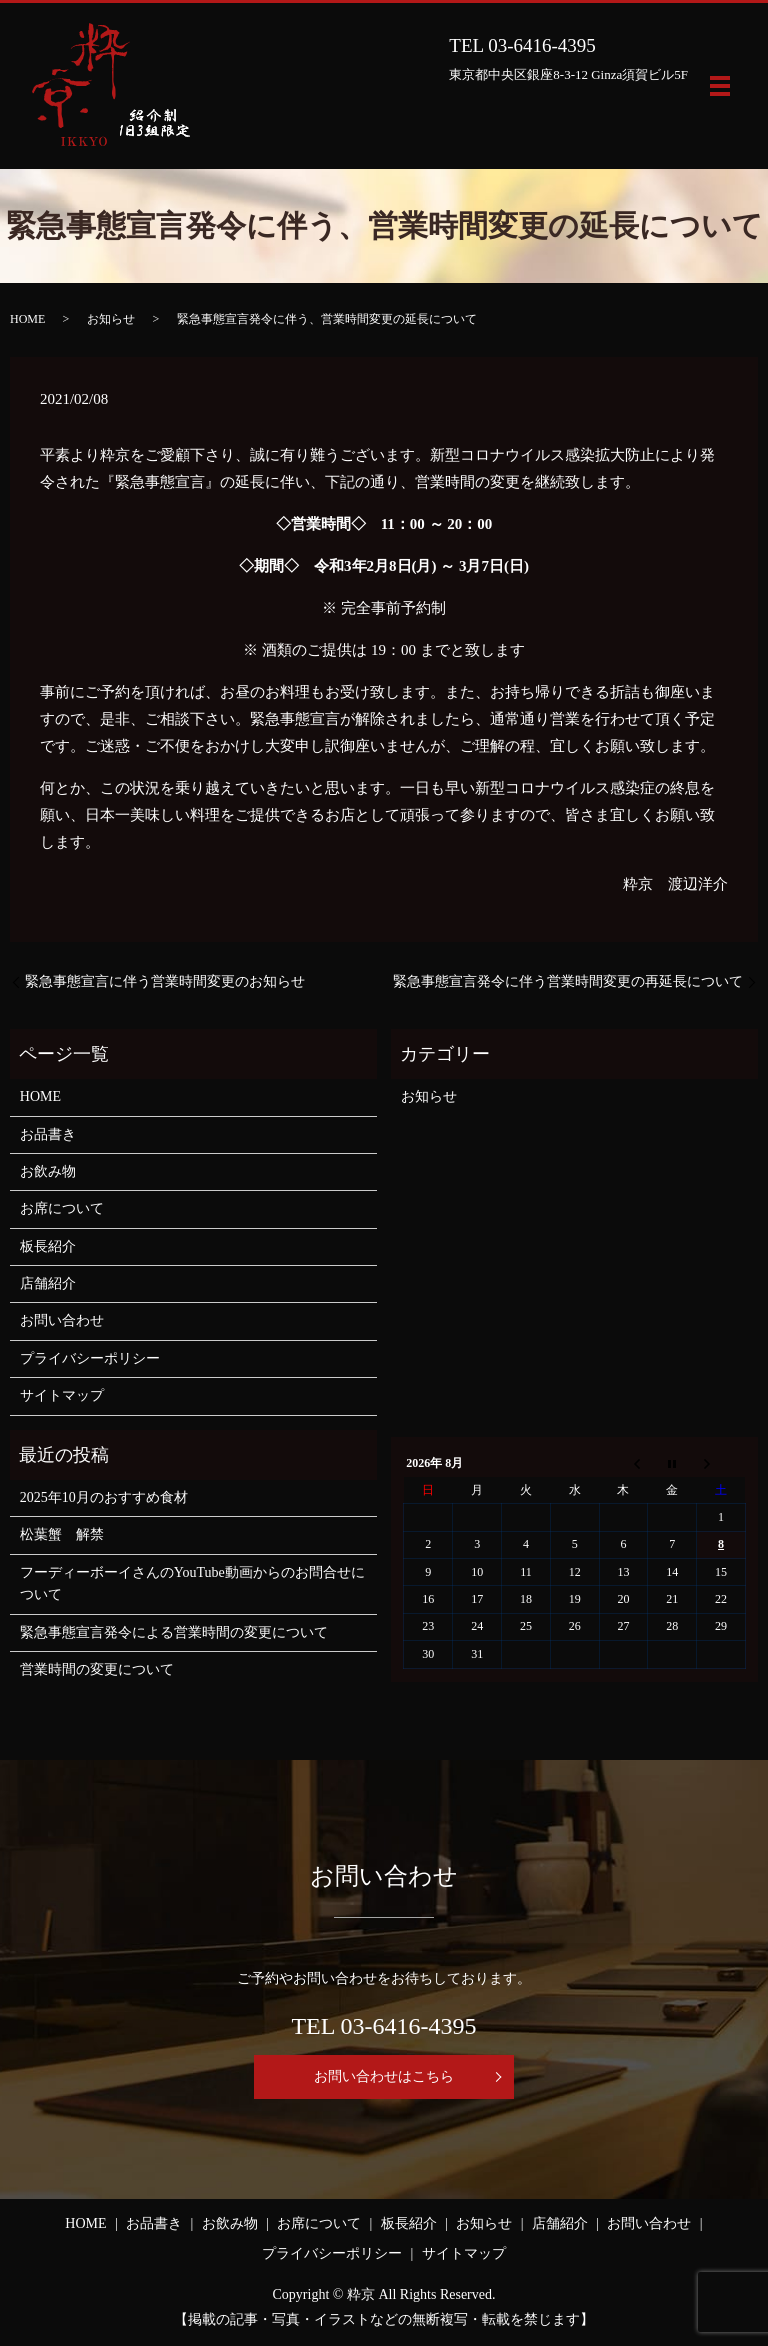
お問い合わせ (62, 1320)
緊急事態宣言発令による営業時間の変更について (174, 1632)
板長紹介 (48, 1246)
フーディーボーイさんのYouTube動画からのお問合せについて (192, 1583)
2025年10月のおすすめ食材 (104, 1497)
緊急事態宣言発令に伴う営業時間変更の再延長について (568, 981)
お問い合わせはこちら (384, 2076)
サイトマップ (62, 1395)
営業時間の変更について (97, 1669)
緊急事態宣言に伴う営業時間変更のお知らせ (165, 981)
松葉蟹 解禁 (62, 1534)
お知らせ (111, 319)
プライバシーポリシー (90, 1358)
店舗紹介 (48, 1283)
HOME (27, 319)
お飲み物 (48, 1171)
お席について (62, 1208)
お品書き (48, 1134)
